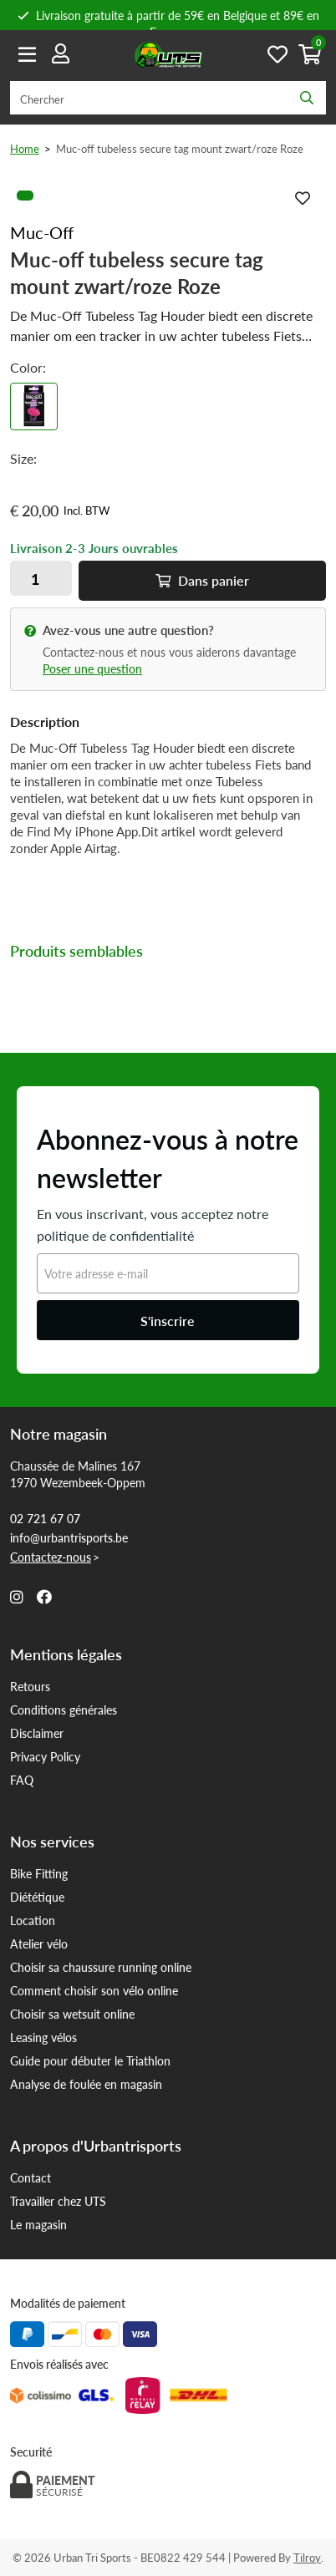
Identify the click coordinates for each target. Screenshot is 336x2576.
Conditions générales (63, 1709)
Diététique (37, 1896)
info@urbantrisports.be (69, 1537)
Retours (30, 1686)
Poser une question (92, 668)
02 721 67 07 (45, 1518)
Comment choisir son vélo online (94, 1990)
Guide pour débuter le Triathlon (90, 2060)
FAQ (21, 1779)
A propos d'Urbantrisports (95, 2146)
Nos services (52, 1842)
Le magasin (38, 2224)
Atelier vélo (39, 1943)
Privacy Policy (45, 1756)
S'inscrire (167, 1320)
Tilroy (307, 2557)
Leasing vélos (43, 2037)
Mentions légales (66, 1654)
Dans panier (202, 580)
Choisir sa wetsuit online (72, 2013)
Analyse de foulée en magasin (86, 2084)
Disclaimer (37, 1733)
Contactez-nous (50, 1556)
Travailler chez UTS (58, 2200)
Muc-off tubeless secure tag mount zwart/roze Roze (179, 148)
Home (24, 148)
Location (32, 1920)
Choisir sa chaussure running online (100, 1967)
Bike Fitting (39, 1873)
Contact (30, 2177)
